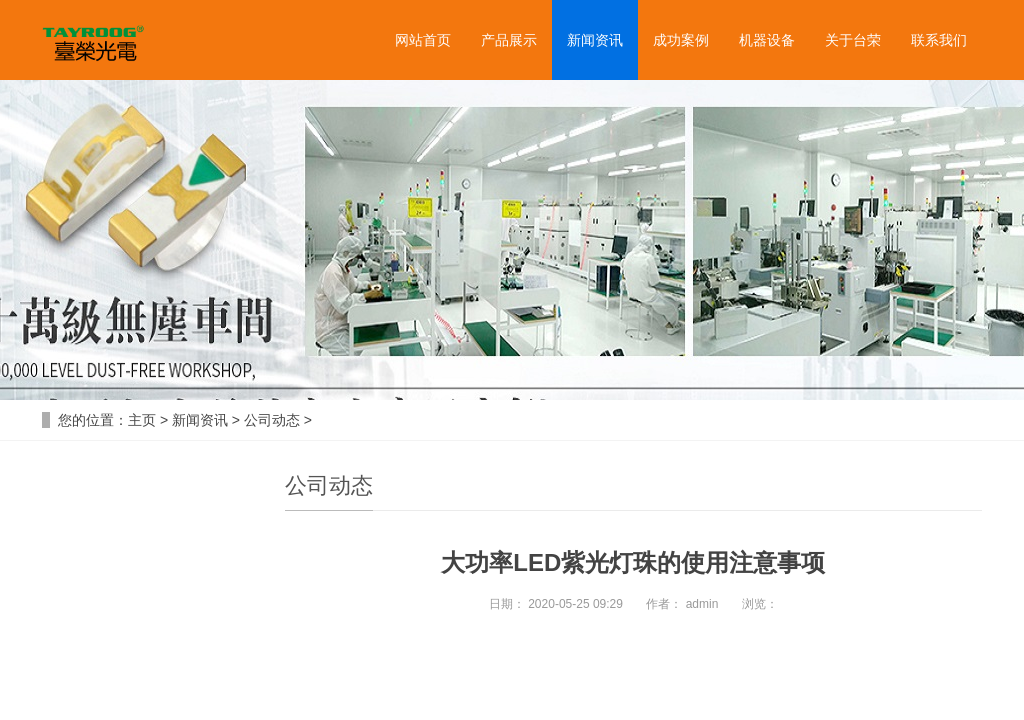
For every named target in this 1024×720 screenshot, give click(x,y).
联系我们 (939, 40)
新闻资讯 (595, 40)
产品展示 (509, 40)
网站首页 (423, 40)
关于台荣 (853, 40)
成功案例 (681, 40)
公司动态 (272, 420)
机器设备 (767, 40)
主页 (142, 420)
